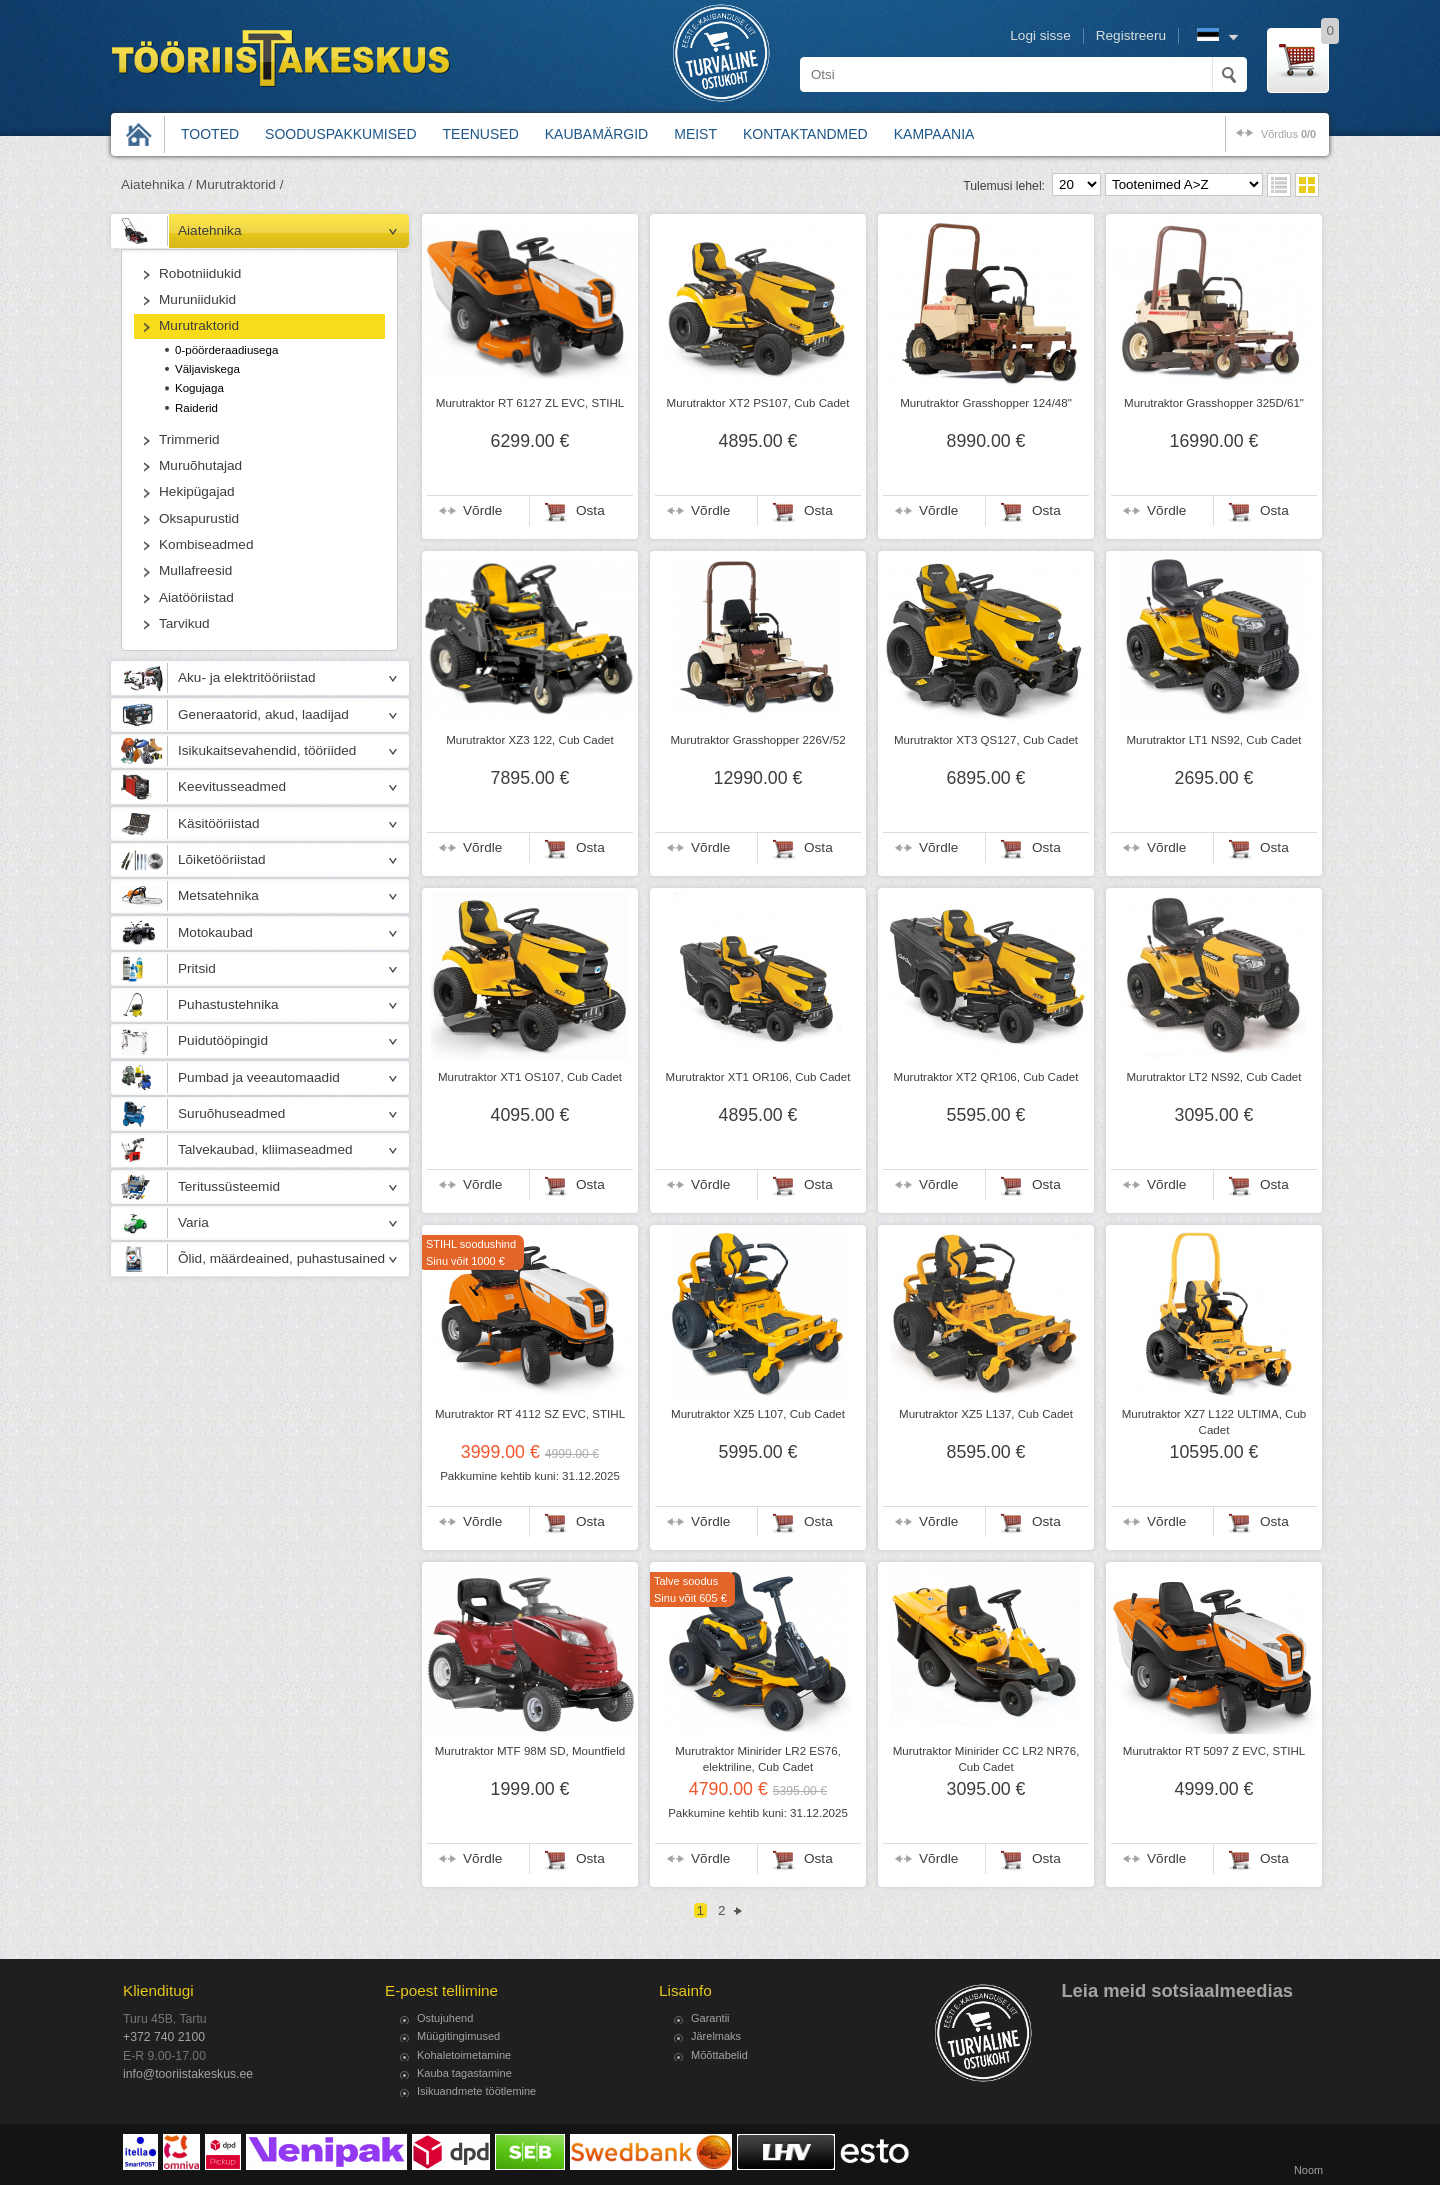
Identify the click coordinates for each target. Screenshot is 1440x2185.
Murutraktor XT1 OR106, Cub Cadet (758, 1077)
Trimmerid (189, 439)
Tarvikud (184, 623)
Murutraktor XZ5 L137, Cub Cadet (986, 1414)
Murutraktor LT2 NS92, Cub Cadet (1214, 1077)
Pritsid (197, 968)
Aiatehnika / (156, 184)
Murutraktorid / (240, 184)
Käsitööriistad (219, 823)
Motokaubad (215, 932)
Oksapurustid (199, 518)
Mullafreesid (195, 570)
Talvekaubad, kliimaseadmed (265, 1149)
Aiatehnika (209, 230)
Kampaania (934, 134)
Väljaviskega (207, 369)
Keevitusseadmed (232, 786)
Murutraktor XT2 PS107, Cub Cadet (758, 403)
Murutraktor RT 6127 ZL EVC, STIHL (530, 403)
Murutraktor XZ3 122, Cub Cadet (530, 740)
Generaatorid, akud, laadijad (263, 714)
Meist (695, 134)
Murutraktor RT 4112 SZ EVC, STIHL (530, 1414)
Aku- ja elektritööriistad (247, 677)
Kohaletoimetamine (464, 2055)
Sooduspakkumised (340, 134)
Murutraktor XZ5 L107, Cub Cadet (758, 1414)
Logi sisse (1040, 35)
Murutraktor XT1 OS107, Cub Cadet (530, 1077)
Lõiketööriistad (222, 859)
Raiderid (196, 408)
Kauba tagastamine (464, 2073)
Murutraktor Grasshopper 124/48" (986, 403)
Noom (1308, 2170)
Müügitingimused (458, 2036)
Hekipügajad (197, 491)
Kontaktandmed (805, 134)
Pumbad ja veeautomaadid (259, 1077)
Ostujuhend (445, 2018)
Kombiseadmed (206, 544)
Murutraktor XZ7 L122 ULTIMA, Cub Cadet (1214, 1422)
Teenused (481, 134)
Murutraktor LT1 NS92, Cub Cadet (1214, 740)
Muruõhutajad (200, 465)
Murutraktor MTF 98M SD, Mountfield (530, 1751)
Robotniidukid (200, 273)
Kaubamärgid (596, 134)
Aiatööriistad (196, 597)
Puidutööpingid (223, 1040)
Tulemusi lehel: (1004, 186)
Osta (590, 510)
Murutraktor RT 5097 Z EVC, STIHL (1214, 1751)
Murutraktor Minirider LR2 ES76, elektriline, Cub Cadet (758, 1759)
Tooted (210, 134)
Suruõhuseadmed (231, 1113)
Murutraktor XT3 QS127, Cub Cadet (986, 740)
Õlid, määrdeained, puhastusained (281, 1258)
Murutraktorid (199, 325)
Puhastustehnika (228, 1004)
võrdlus (1288, 134)
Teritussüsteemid (229, 1186)
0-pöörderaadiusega (226, 350)
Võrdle (482, 510)
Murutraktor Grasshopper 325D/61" (1214, 403)
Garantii (710, 2018)
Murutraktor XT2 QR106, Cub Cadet (986, 1077)
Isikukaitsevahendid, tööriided (267, 750)
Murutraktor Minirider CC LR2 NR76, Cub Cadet (986, 1759)
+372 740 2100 (164, 2037)
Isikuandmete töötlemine (476, 2091)
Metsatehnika (218, 895)
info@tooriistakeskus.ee (188, 2074)
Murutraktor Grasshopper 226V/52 (757, 740)
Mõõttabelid (719, 2055)
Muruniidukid (197, 299)
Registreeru (1131, 35)
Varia (193, 1222)
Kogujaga (199, 388)
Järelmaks (716, 2036)
